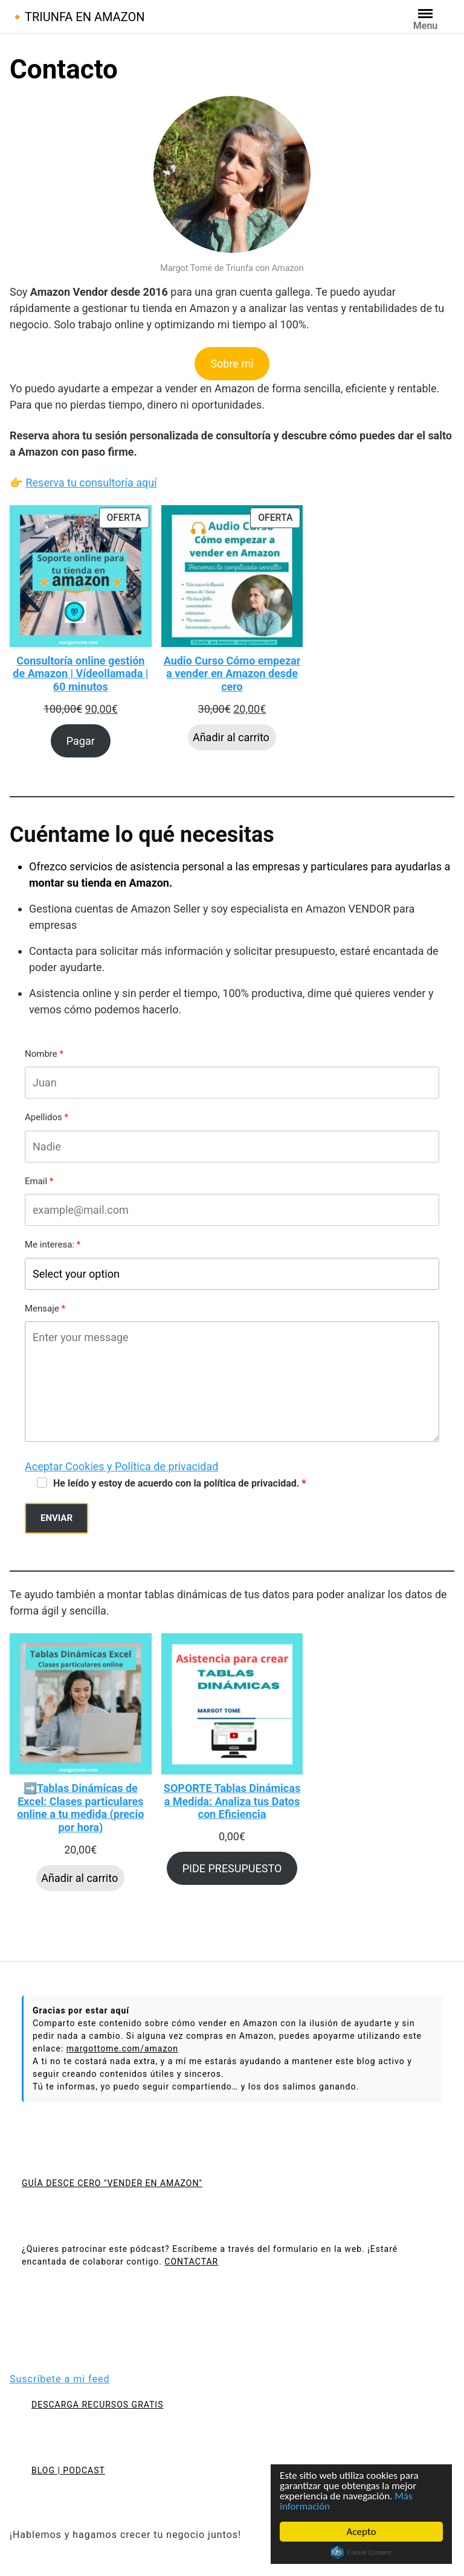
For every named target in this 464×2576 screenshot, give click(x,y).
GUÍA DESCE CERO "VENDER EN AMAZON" (112, 2183)
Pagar (80, 741)
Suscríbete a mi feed (59, 2379)
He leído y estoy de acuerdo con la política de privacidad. (176, 1483)
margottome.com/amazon (122, 2048)
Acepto (361, 2531)
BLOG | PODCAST (68, 2470)
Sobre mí (231, 363)
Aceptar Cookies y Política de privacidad (121, 1466)
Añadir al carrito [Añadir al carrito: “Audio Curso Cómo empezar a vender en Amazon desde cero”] (231, 737)
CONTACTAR (191, 2261)
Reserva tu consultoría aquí (90, 482)
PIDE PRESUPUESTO (232, 1868)
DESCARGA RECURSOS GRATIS (97, 2404)
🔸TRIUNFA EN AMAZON (77, 17)
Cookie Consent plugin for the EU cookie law (361, 2552)
